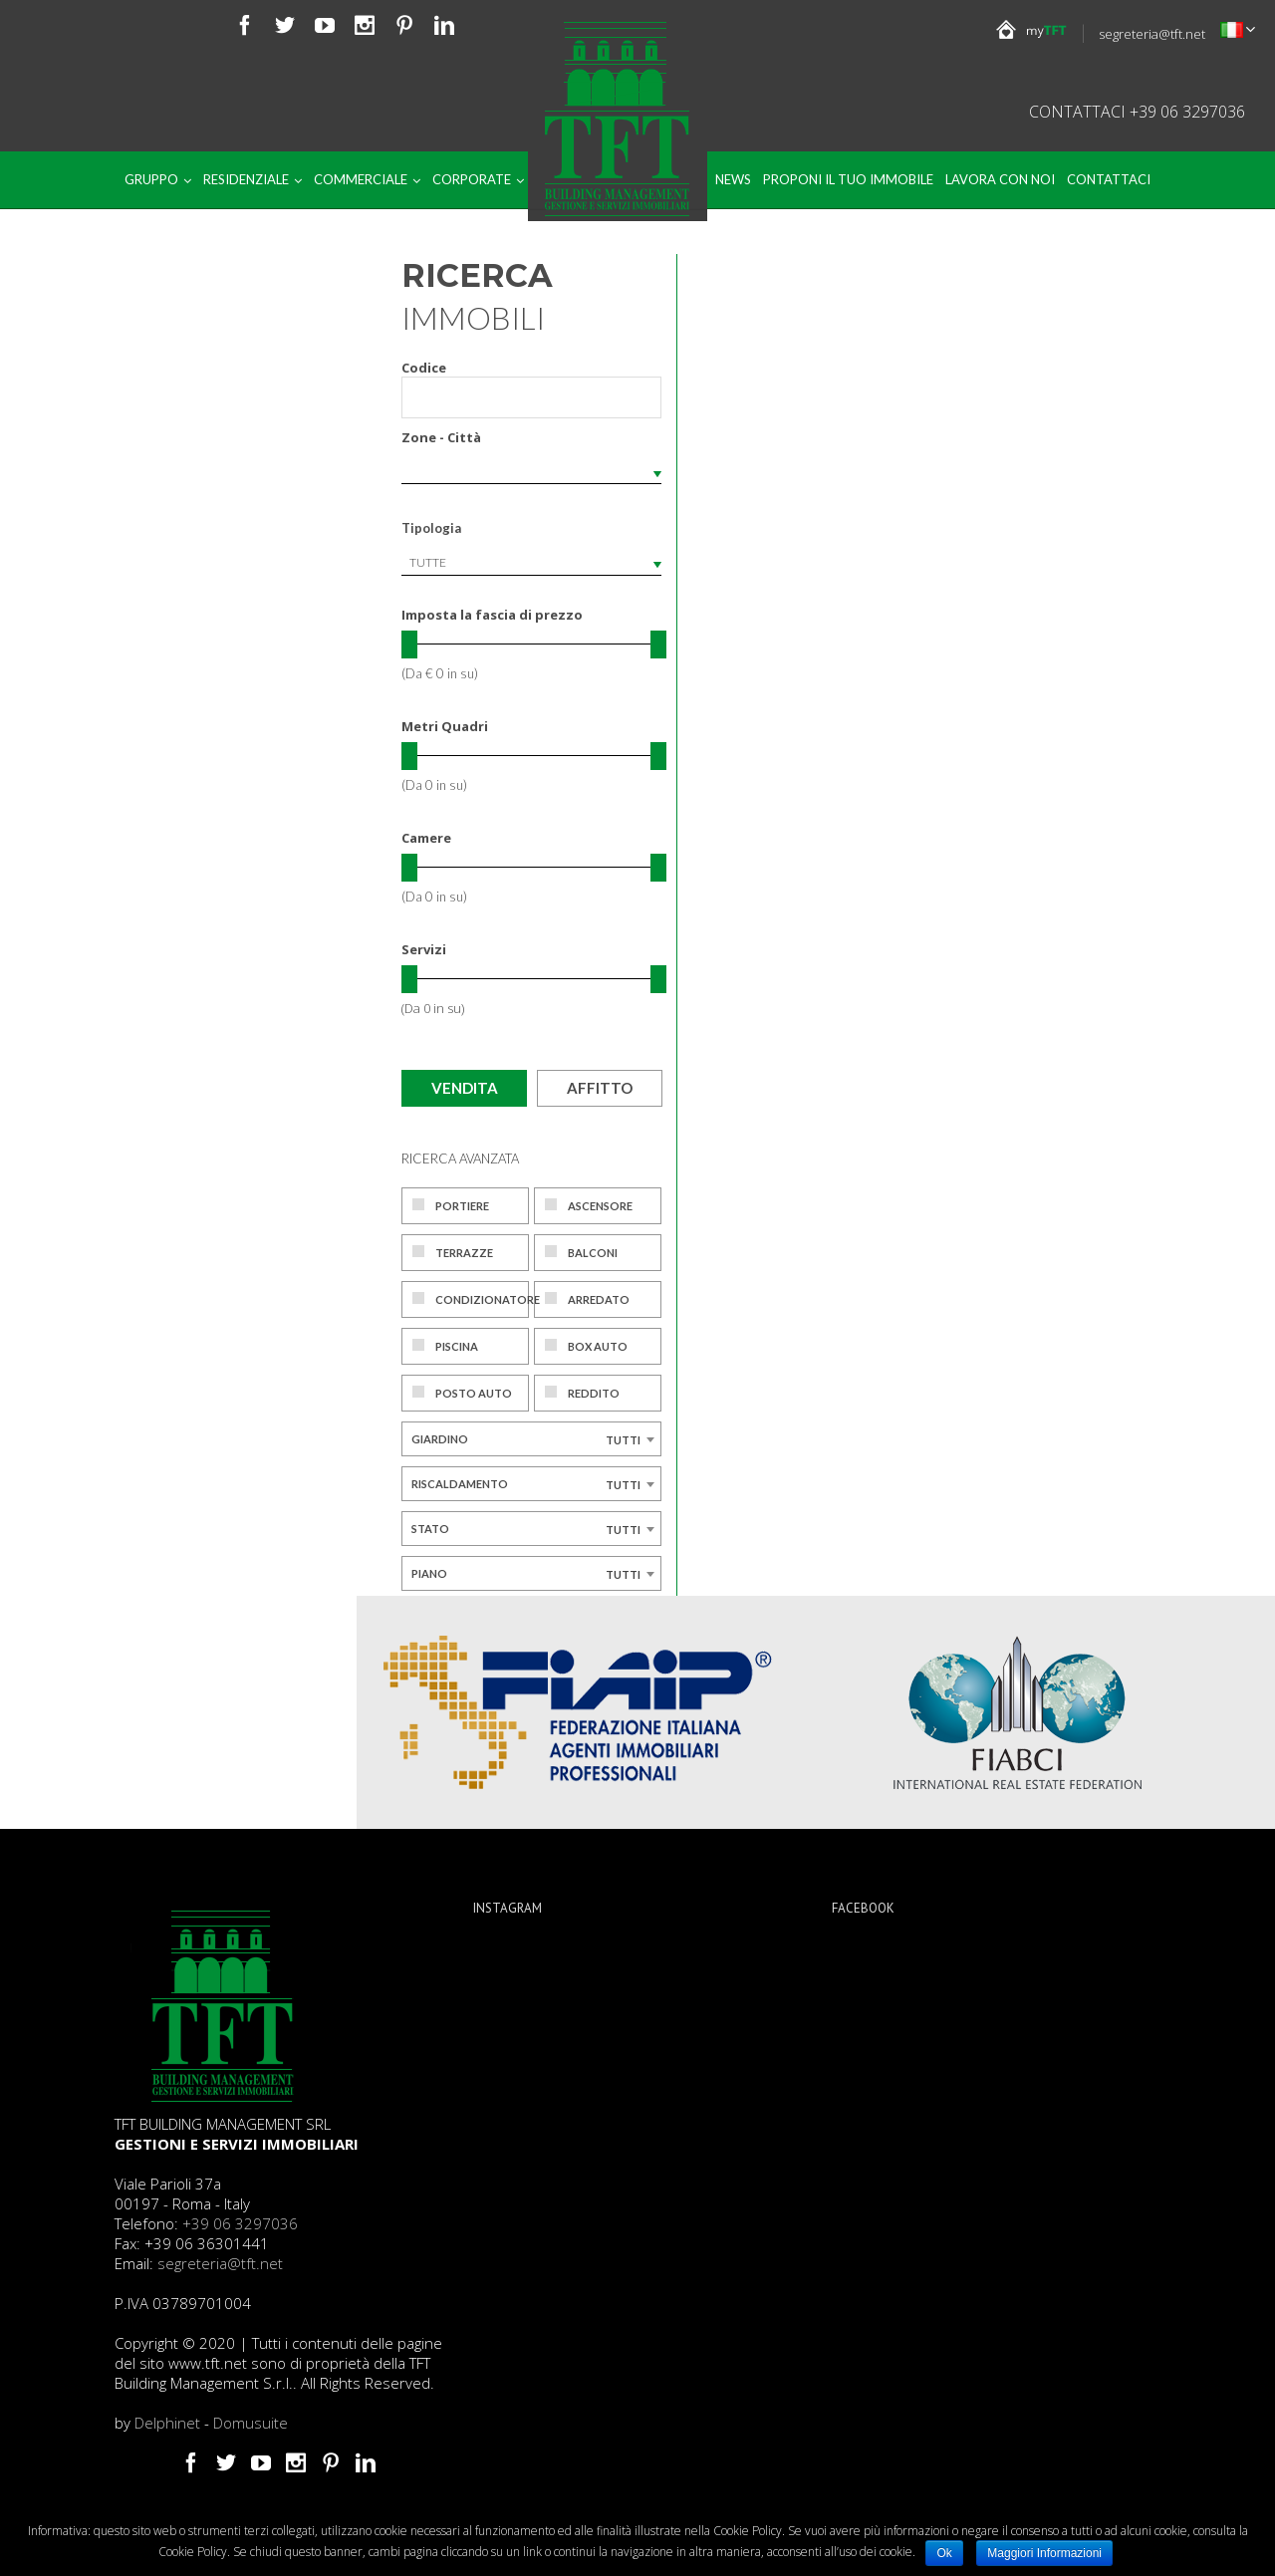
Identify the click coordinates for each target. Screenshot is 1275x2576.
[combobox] (530, 563)
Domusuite (250, 2423)
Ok (943, 2553)
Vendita (464, 1088)
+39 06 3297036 (240, 2223)
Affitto (600, 1088)
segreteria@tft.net (1152, 34)
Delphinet (167, 2423)
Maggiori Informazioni (1044, 2553)
